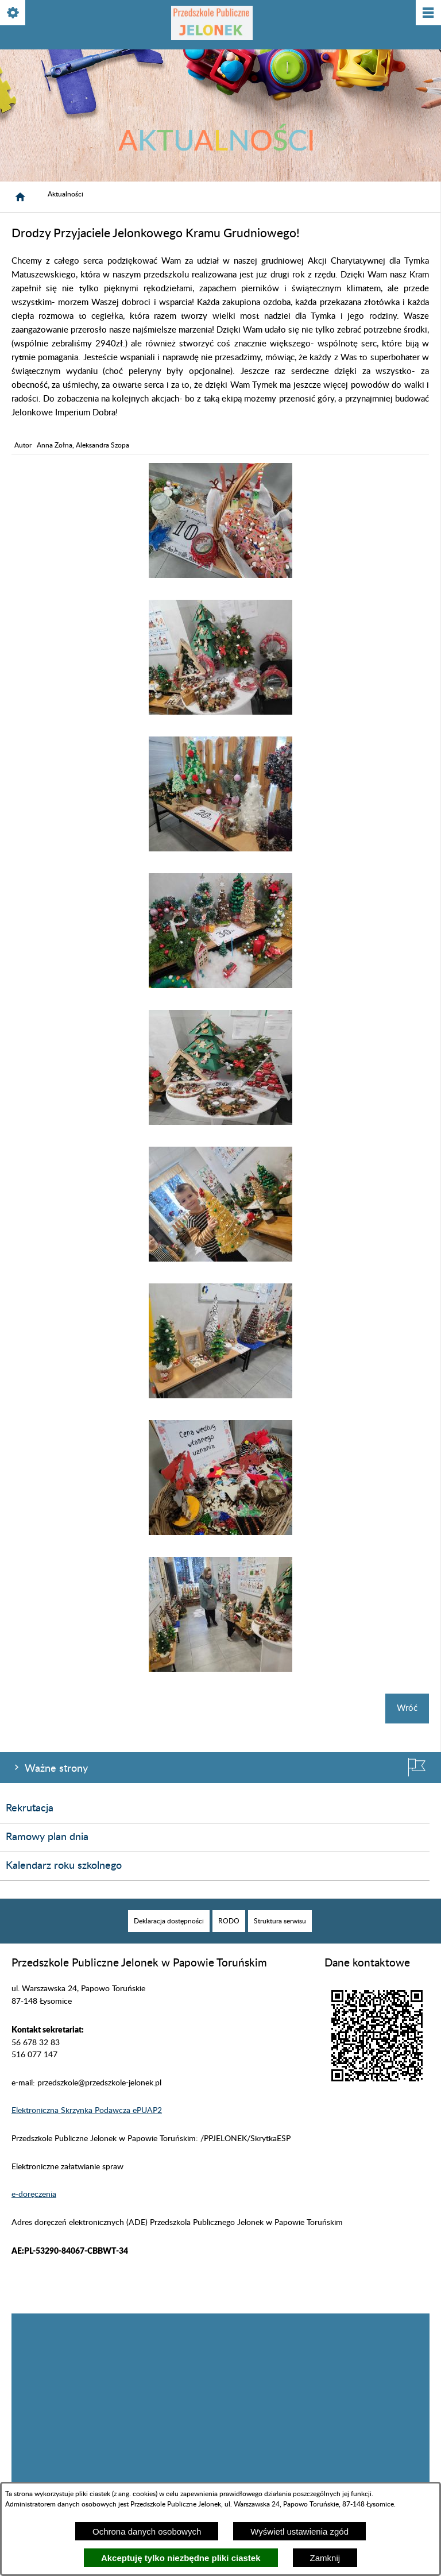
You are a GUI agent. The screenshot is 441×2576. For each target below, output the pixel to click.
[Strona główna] (20, 197)
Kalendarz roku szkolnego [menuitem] (64, 1866)
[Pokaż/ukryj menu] (427, 13)
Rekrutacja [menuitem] (29, 1808)
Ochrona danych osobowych (146, 2531)
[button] (220, 575)
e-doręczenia (33, 2195)
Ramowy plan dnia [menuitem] (47, 1837)
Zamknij (325, 2558)
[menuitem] (169, 1921)
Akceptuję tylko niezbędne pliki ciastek (181, 2558)
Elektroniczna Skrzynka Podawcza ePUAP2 (86, 2111)
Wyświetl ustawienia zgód (299, 2531)
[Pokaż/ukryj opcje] (13, 13)
